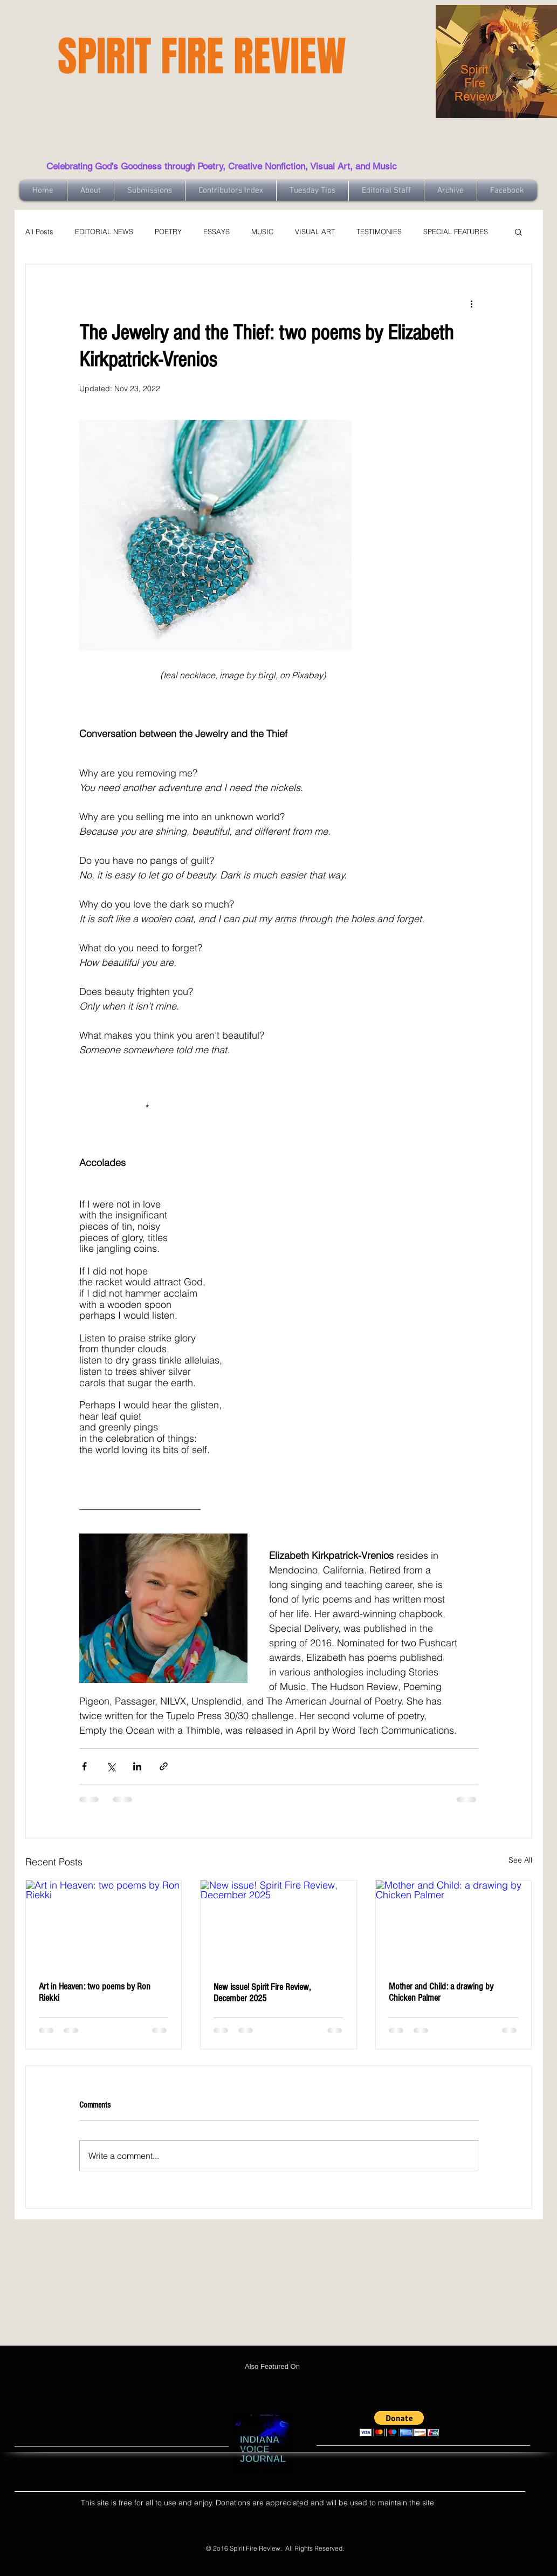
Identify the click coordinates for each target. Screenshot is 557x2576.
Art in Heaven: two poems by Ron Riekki (94, 1992)
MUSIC (262, 231)
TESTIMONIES (379, 231)
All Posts (39, 231)
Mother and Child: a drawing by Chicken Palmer (441, 1992)
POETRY (168, 231)
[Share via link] (164, 1766)
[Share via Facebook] (84, 1766)
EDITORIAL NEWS (104, 231)
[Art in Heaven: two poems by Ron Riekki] (104, 1924)
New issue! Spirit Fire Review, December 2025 (262, 1992)
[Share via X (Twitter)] (111, 1766)
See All (520, 1860)
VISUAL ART (315, 231)
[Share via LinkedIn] (137, 1766)
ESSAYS (216, 231)
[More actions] (471, 303)
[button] (518, 231)
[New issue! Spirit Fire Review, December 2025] (278, 1924)
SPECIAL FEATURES (455, 231)
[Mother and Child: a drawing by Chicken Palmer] (454, 1924)
